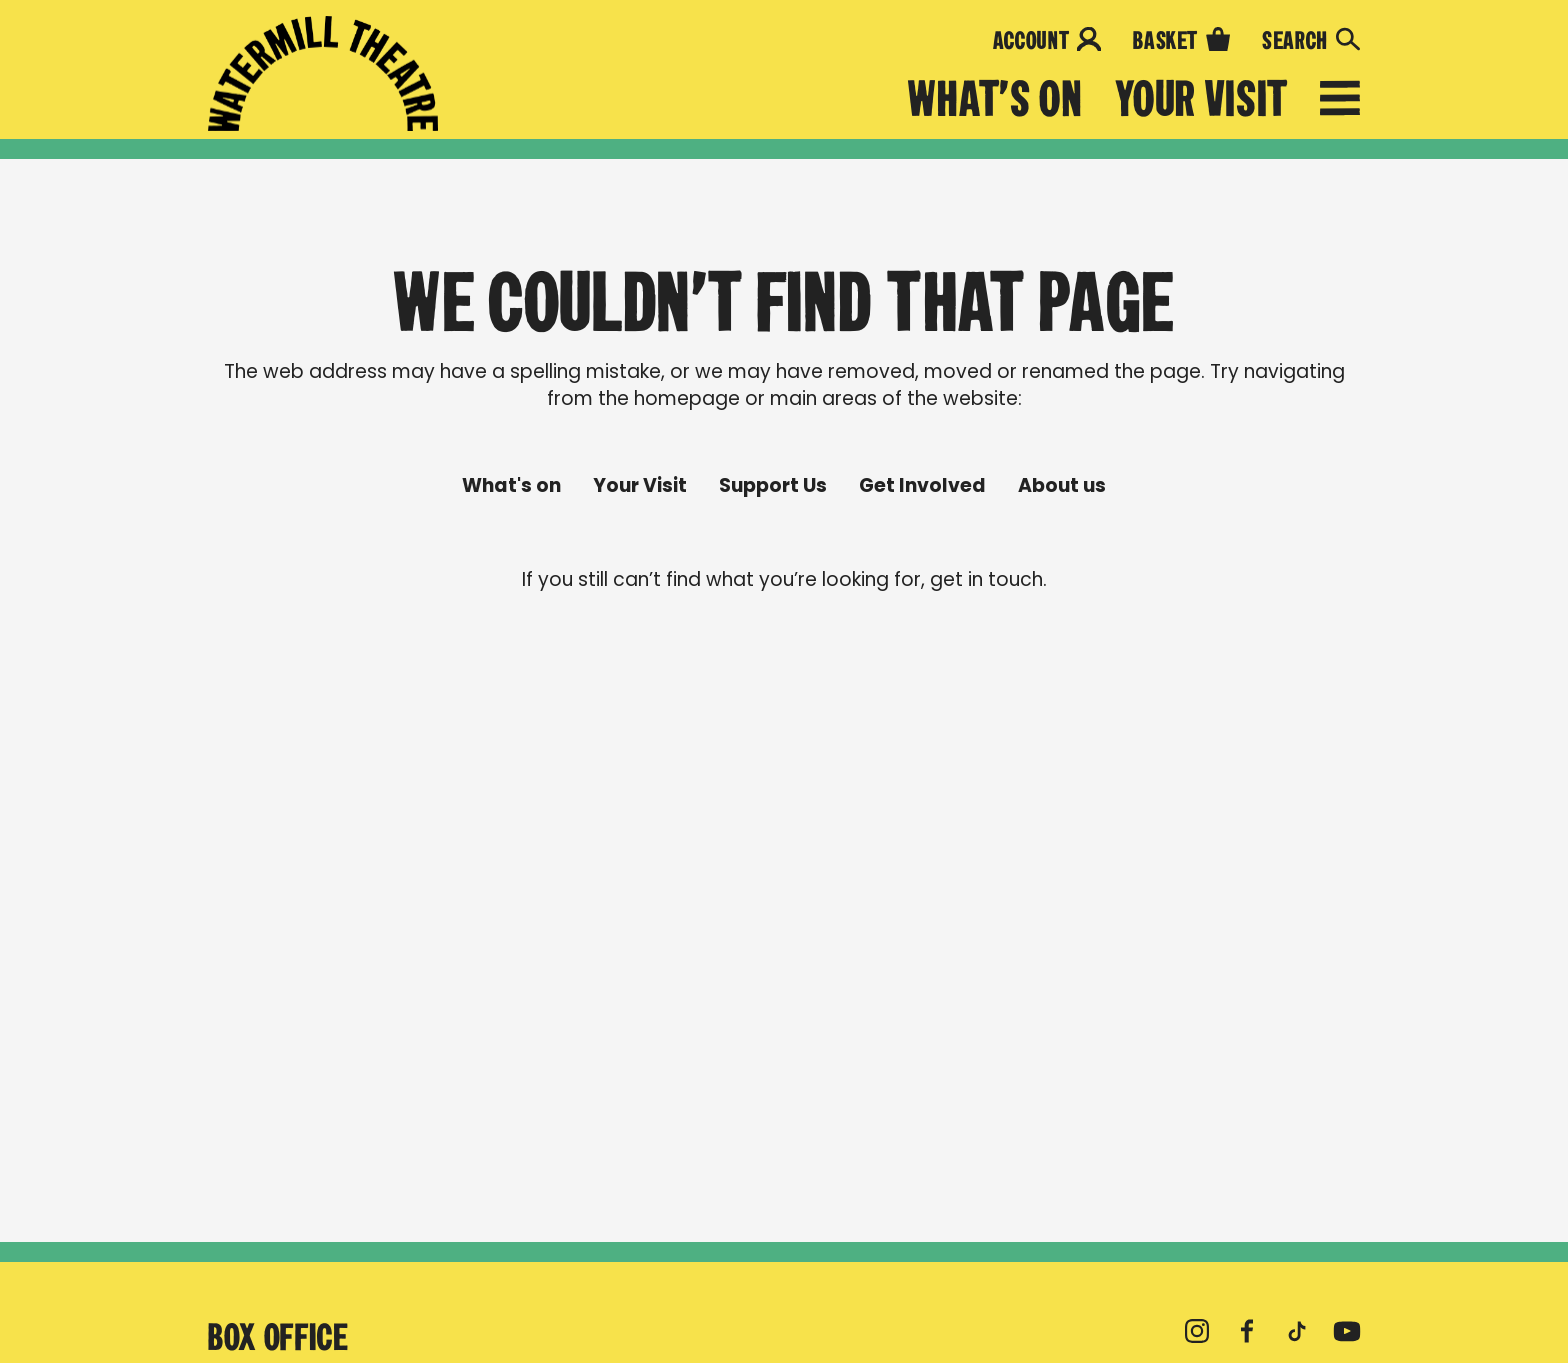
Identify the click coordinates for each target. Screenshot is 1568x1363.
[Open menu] (1340, 102)
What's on (995, 99)
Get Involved (922, 486)
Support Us (773, 486)
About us (1062, 486)
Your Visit (1201, 99)
